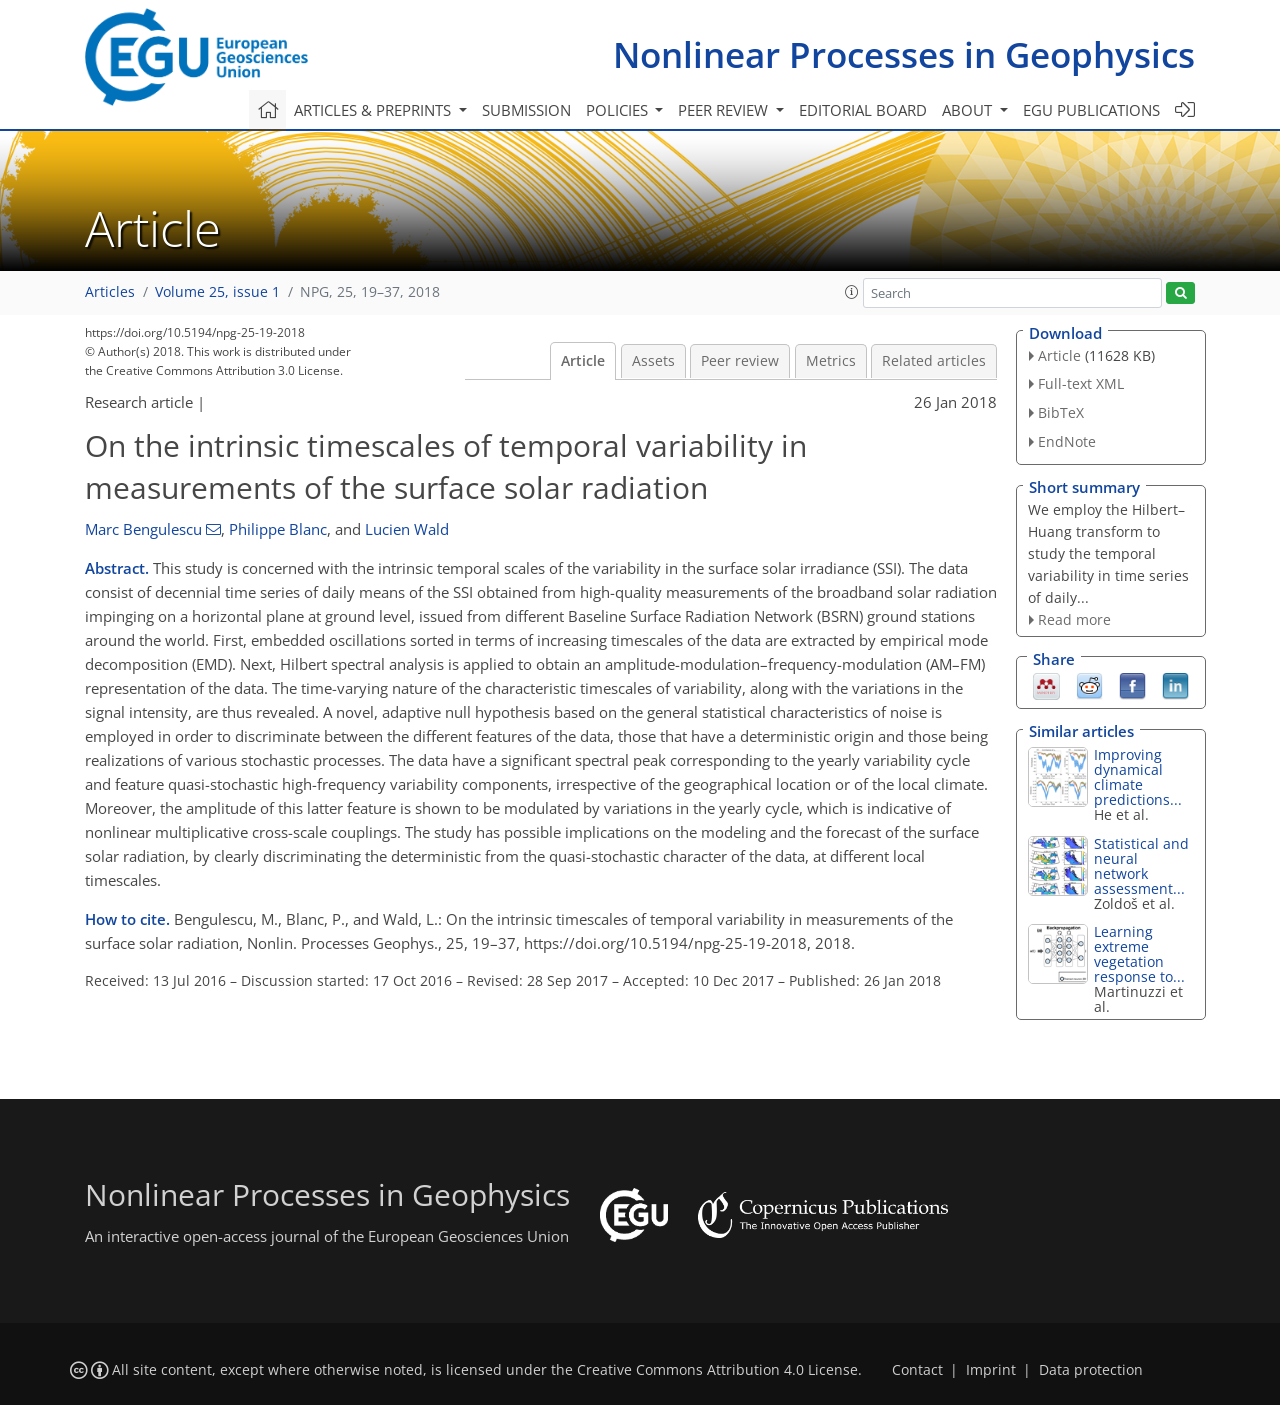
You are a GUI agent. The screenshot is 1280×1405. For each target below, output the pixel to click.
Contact (917, 1370)
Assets (653, 361)
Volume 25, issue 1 (217, 292)
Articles (110, 292)
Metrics (831, 361)
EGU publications (1091, 110)
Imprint (991, 1370)
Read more (1074, 619)
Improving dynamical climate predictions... (1138, 777)
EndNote (1067, 441)
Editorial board (863, 110)
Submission (526, 110)
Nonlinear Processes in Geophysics (904, 54)
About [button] (969, 110)
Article (583, 361)
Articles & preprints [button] (374, 110)
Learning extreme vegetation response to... (1139, 954)
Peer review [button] (725, 110)
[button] (852, 292)
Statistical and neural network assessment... (1141, 866)
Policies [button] (619, 110)
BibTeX (1061, 412)
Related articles (934, 361)
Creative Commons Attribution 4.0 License (717, 1370)
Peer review (740, 361)
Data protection (1091, 1370)
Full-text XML (1081, 383)
